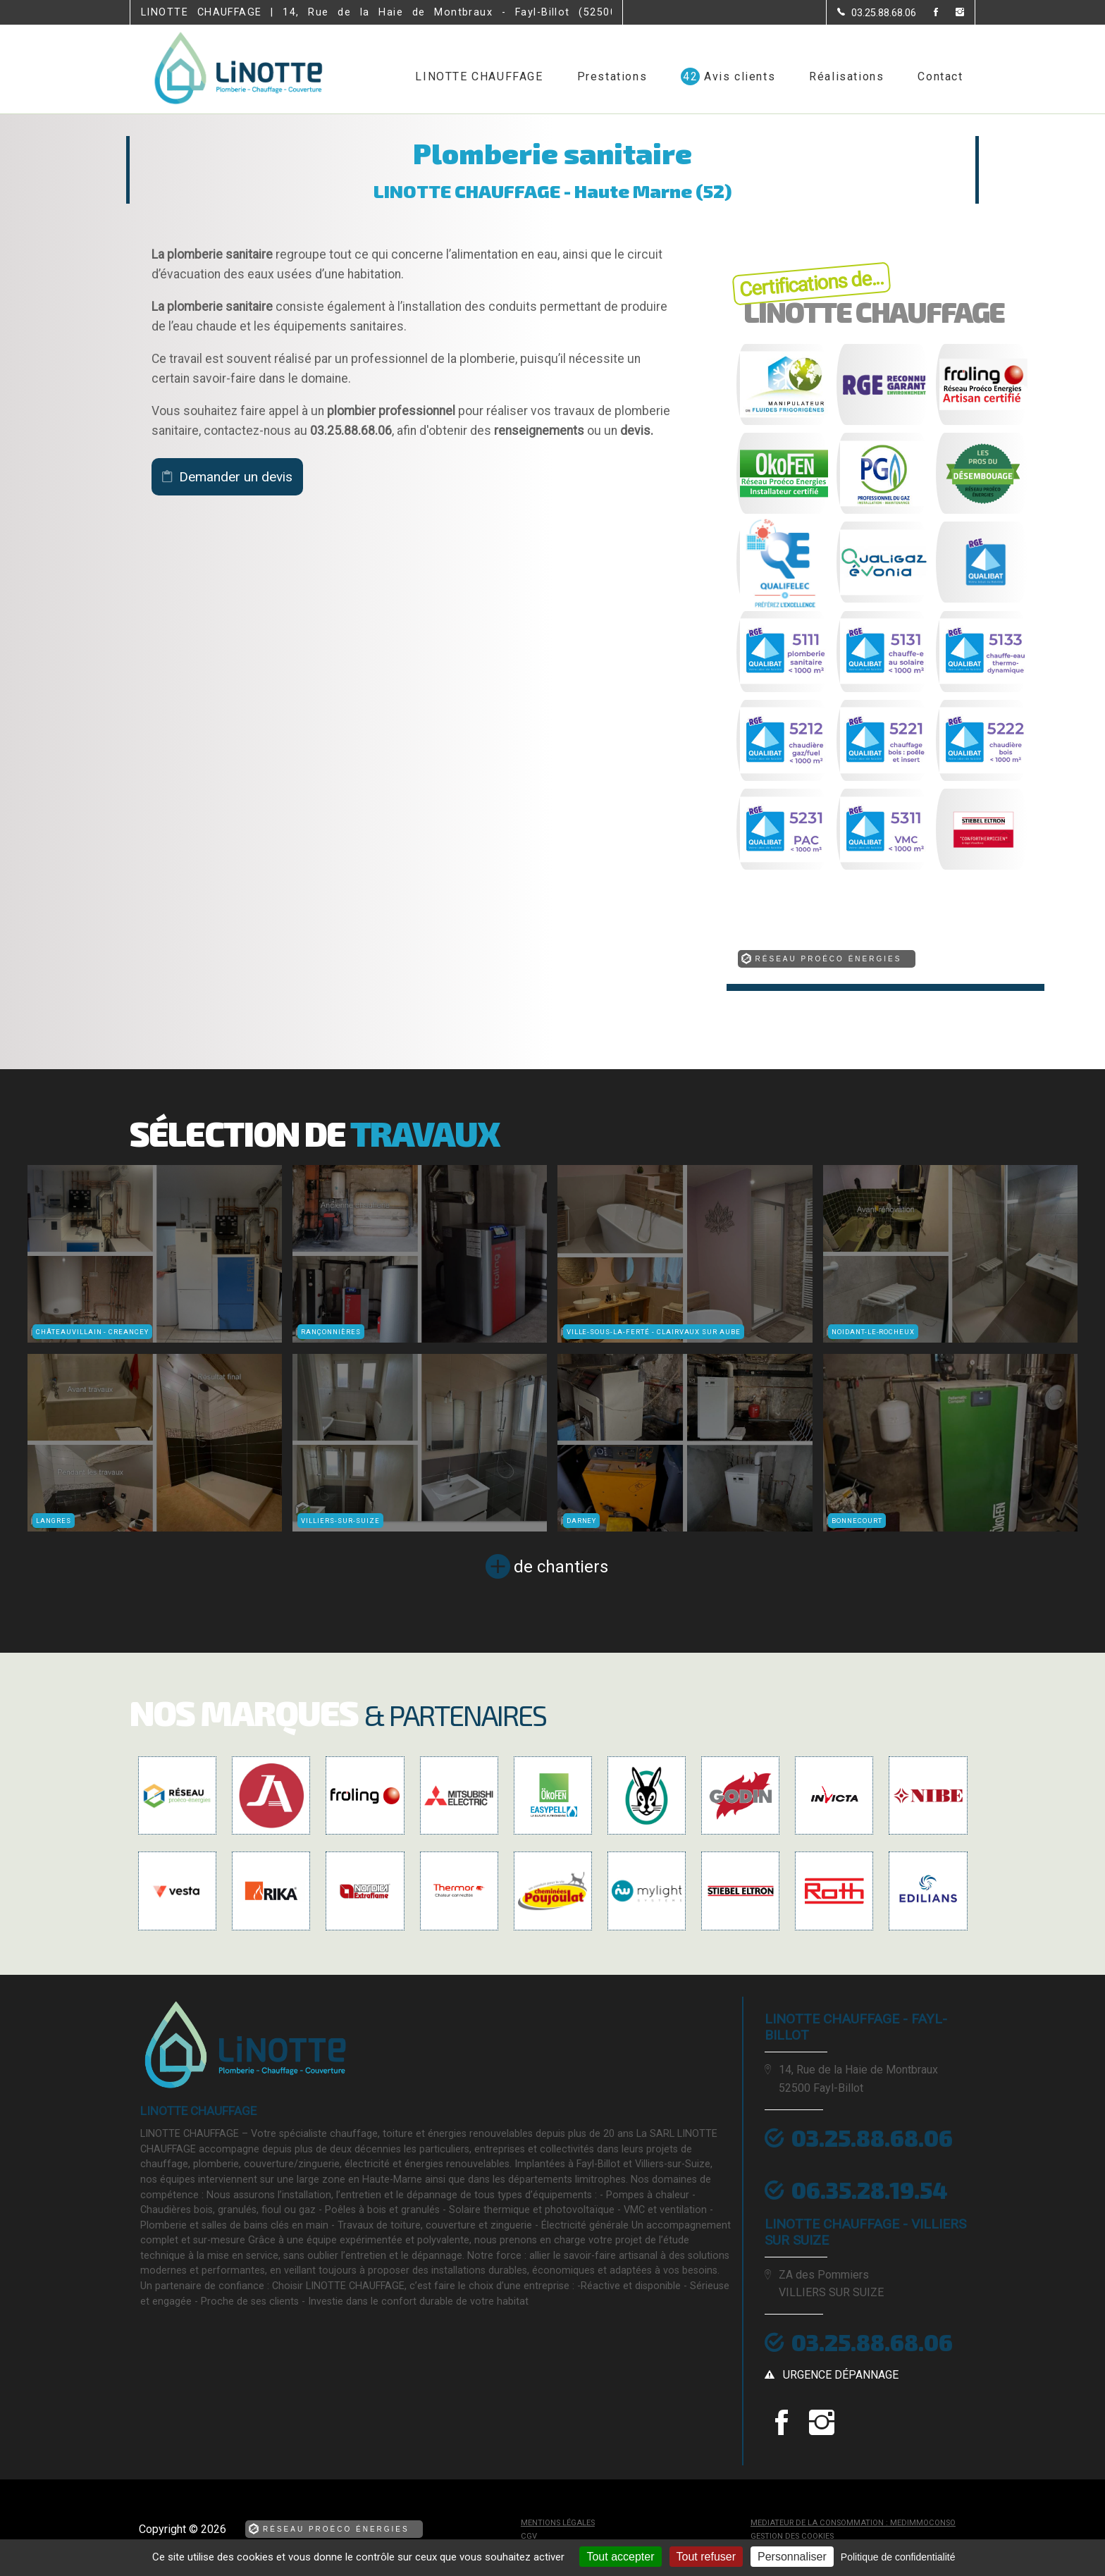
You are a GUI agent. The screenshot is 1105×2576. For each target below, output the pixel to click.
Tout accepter (620, 2557)
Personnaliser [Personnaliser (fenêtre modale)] (792, 2557)
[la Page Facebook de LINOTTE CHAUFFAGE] (927, 13)
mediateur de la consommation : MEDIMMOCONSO (853, 2522)
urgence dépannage (841, 2374)
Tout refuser (706, 2557)
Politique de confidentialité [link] (898, 2557)
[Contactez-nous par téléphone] (876, 12)
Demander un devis (235, 477)
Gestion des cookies (792, 2536)
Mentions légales (558, 2522)
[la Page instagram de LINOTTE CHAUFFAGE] (951, 13)
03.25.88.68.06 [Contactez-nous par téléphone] (872, 2342)
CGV (529, 2536)
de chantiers (561, 1567)
